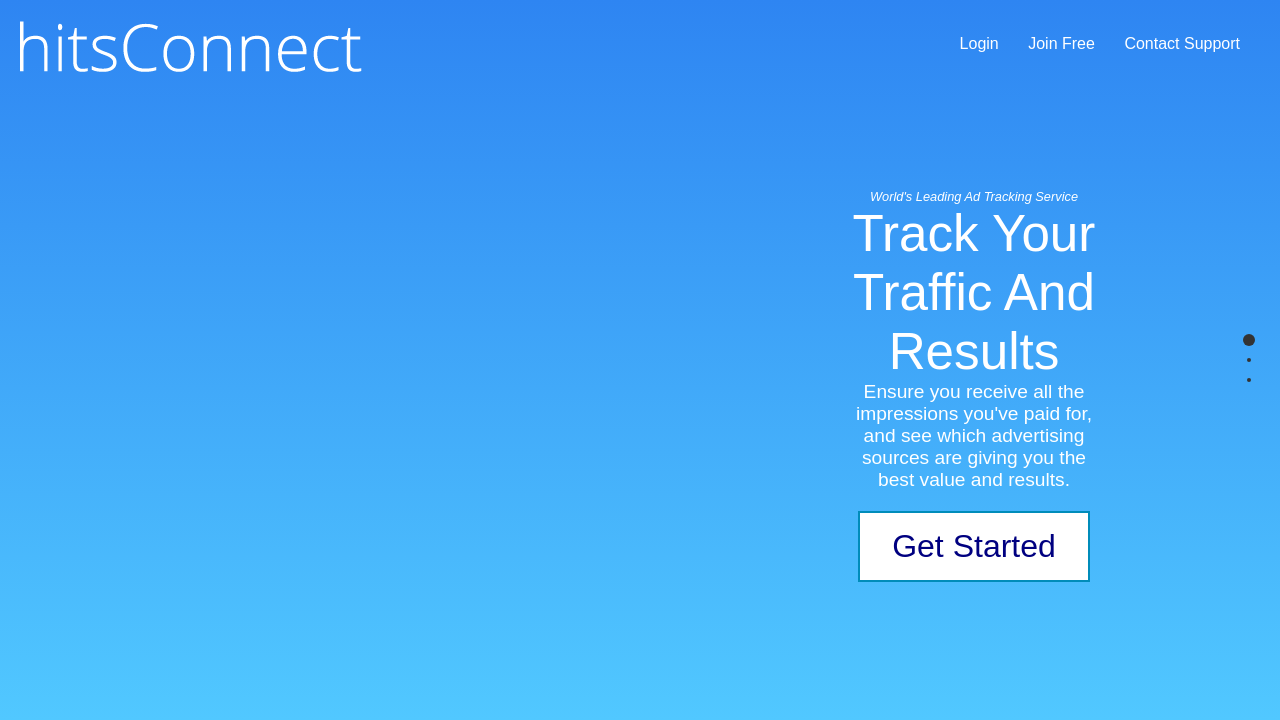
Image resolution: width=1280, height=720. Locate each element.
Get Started (974, 546)
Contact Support (1182, 43)
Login (979, 43)
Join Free (1061, 43)
